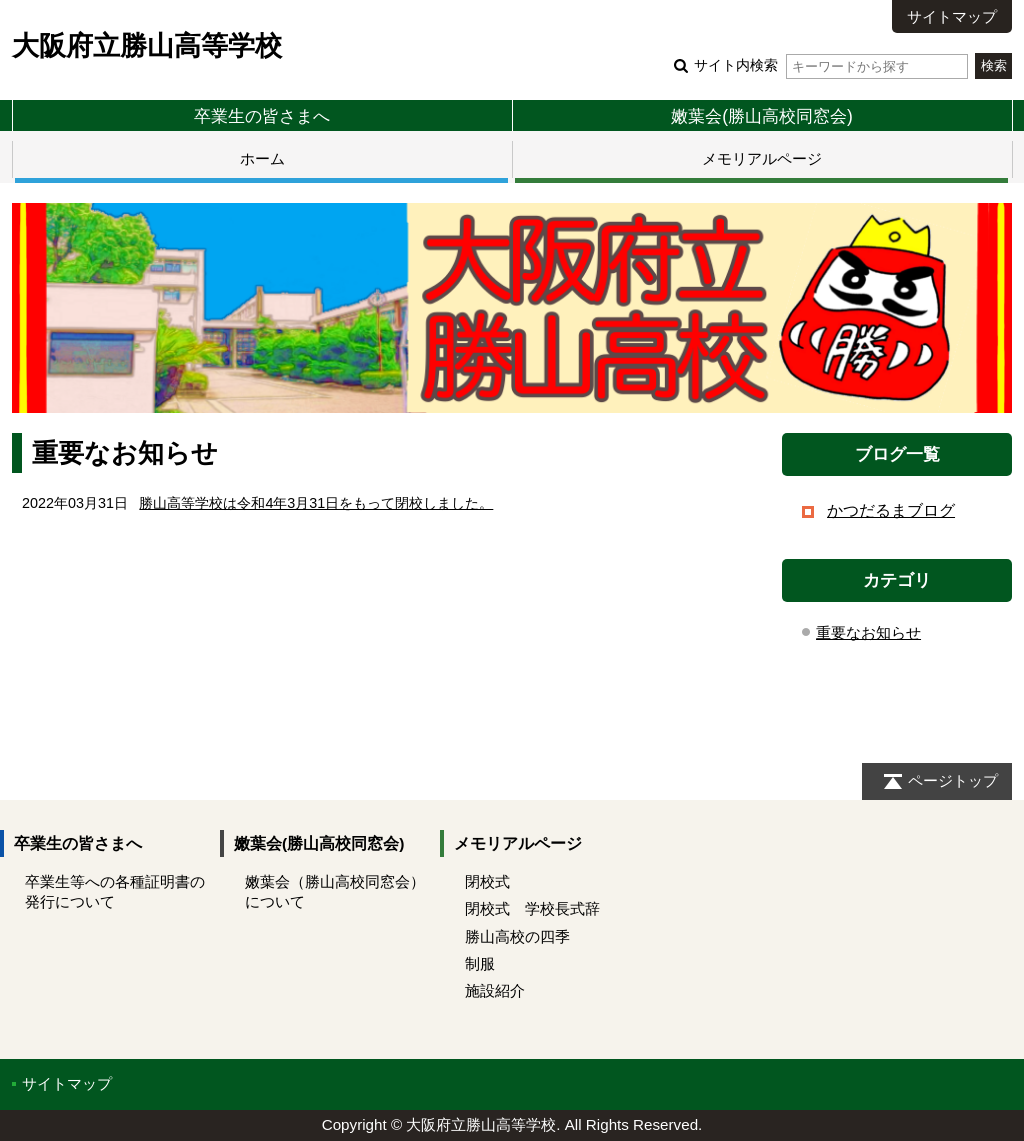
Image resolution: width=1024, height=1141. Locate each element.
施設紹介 (495, 990)
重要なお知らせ (868, 632)
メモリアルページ (762, 158)
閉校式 (487, 881)
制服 (480, 963)
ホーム (262, 158)
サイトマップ (952, 16)
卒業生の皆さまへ (262, 116)
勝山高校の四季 (517, 936)
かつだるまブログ (891, 510)
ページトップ (953, 780)
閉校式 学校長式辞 (532, 908)
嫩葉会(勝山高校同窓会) (762, 116)
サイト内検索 (830, 65)
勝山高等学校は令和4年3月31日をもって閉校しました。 (316, 503)
